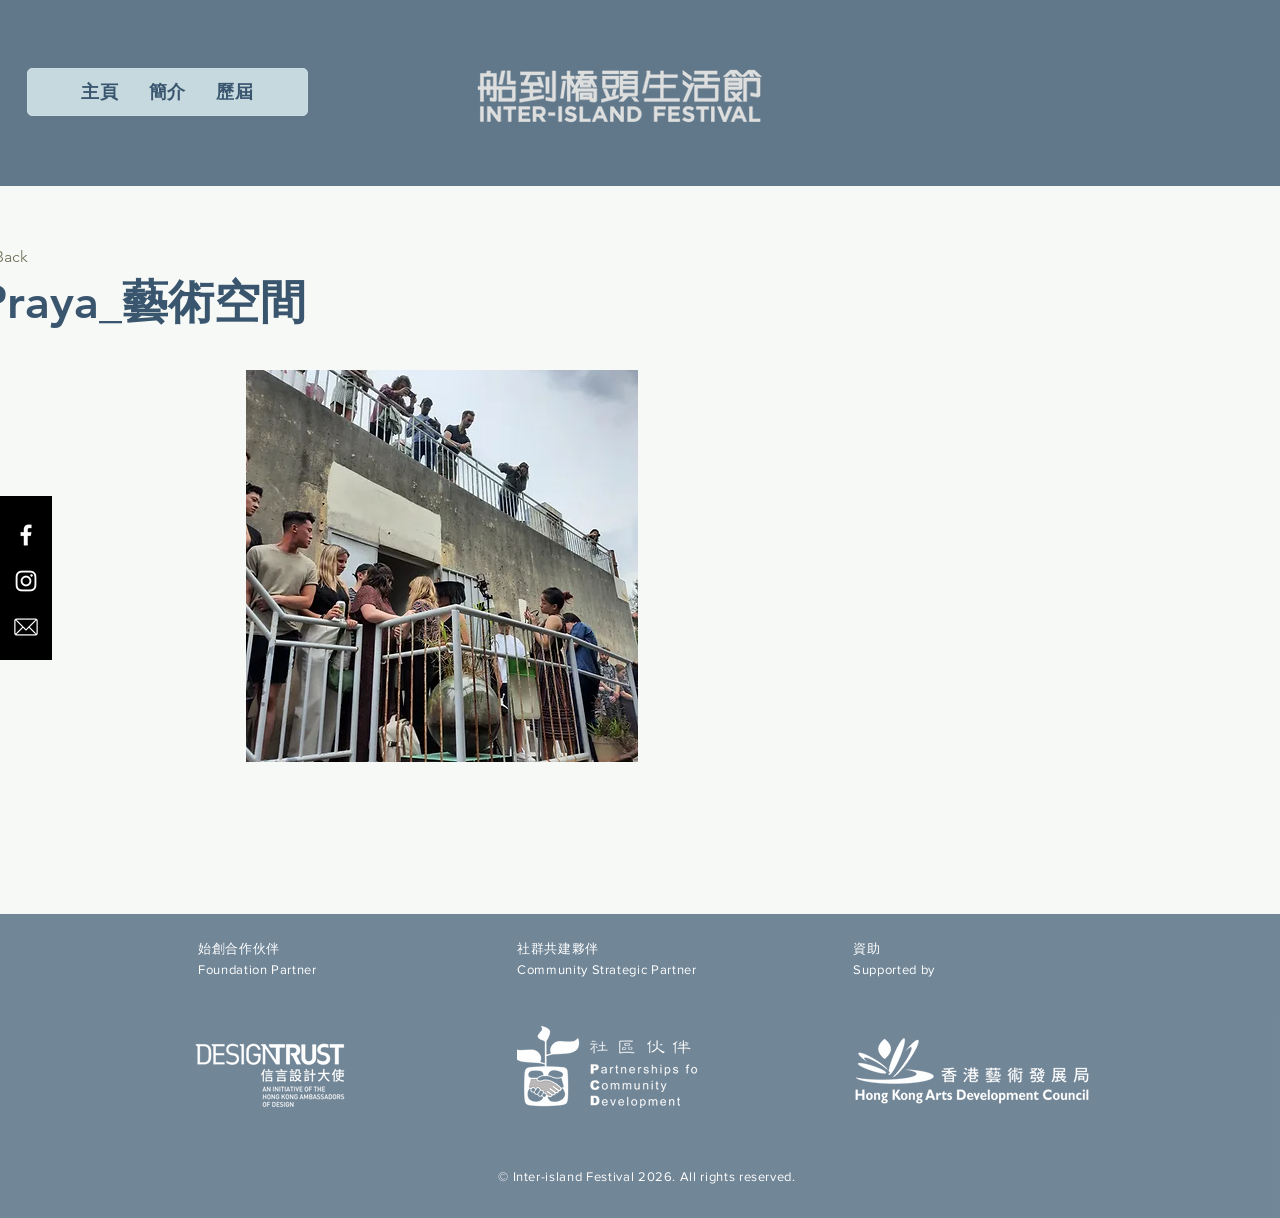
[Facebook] (26, 535)
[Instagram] (26, 581)
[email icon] (26, 627)
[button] (235, 92)
